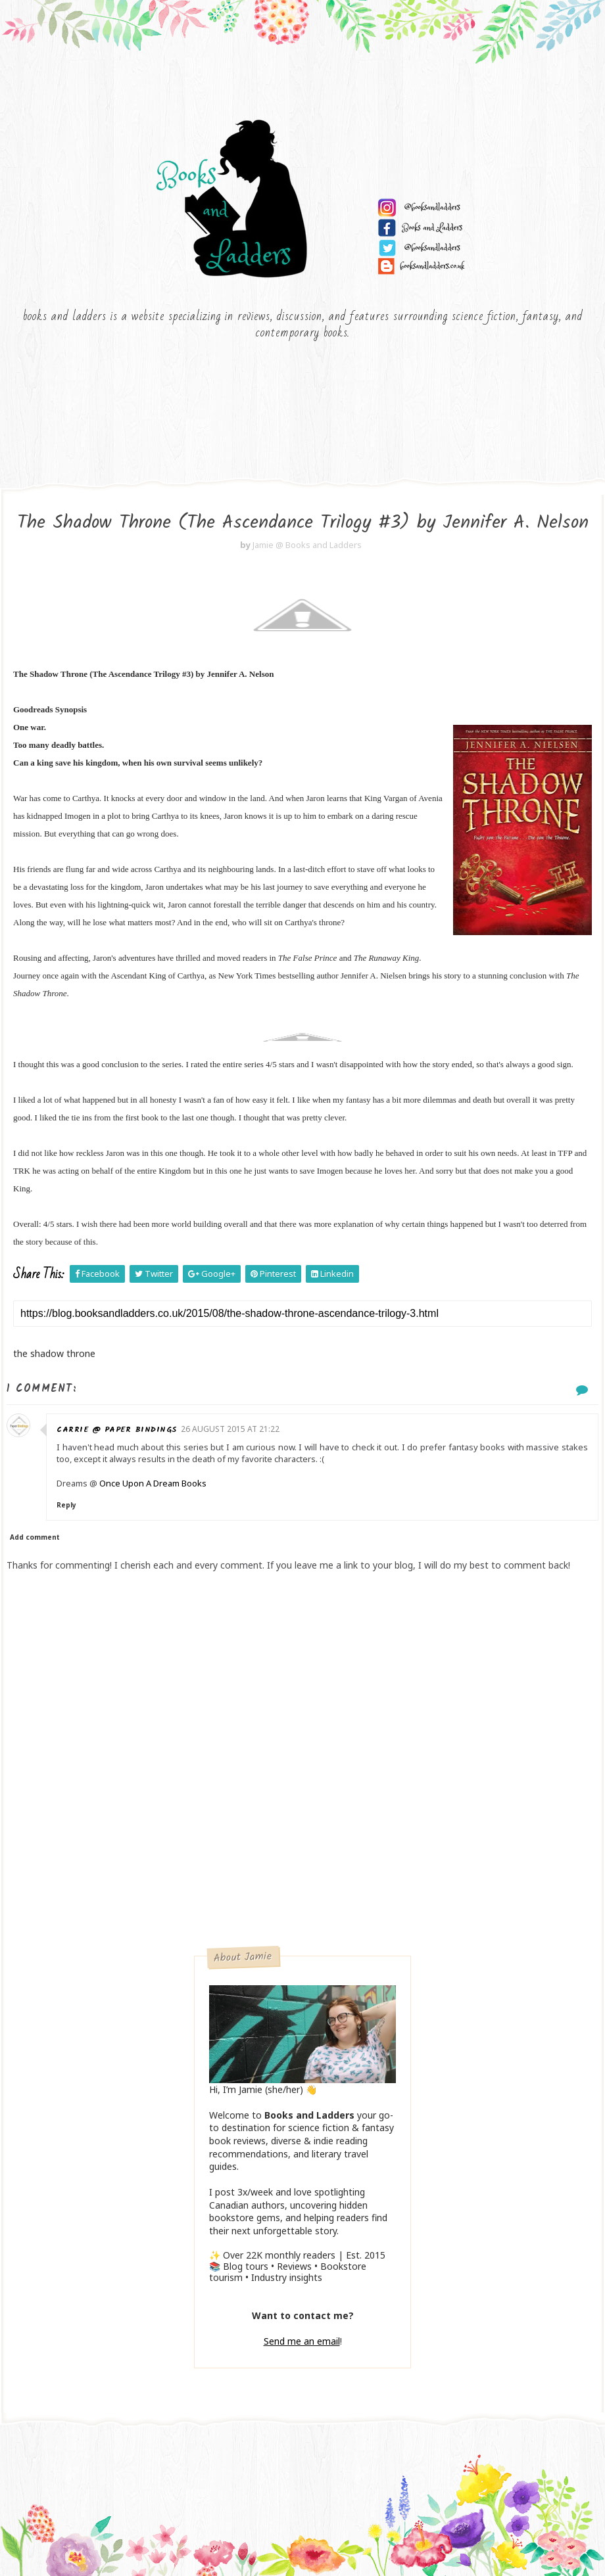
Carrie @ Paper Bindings (117, 1429)
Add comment (35, 1537)
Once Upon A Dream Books (152, 1483)
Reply (66, 1504)
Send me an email (302, 2341)
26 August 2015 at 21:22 (230, 1429)
